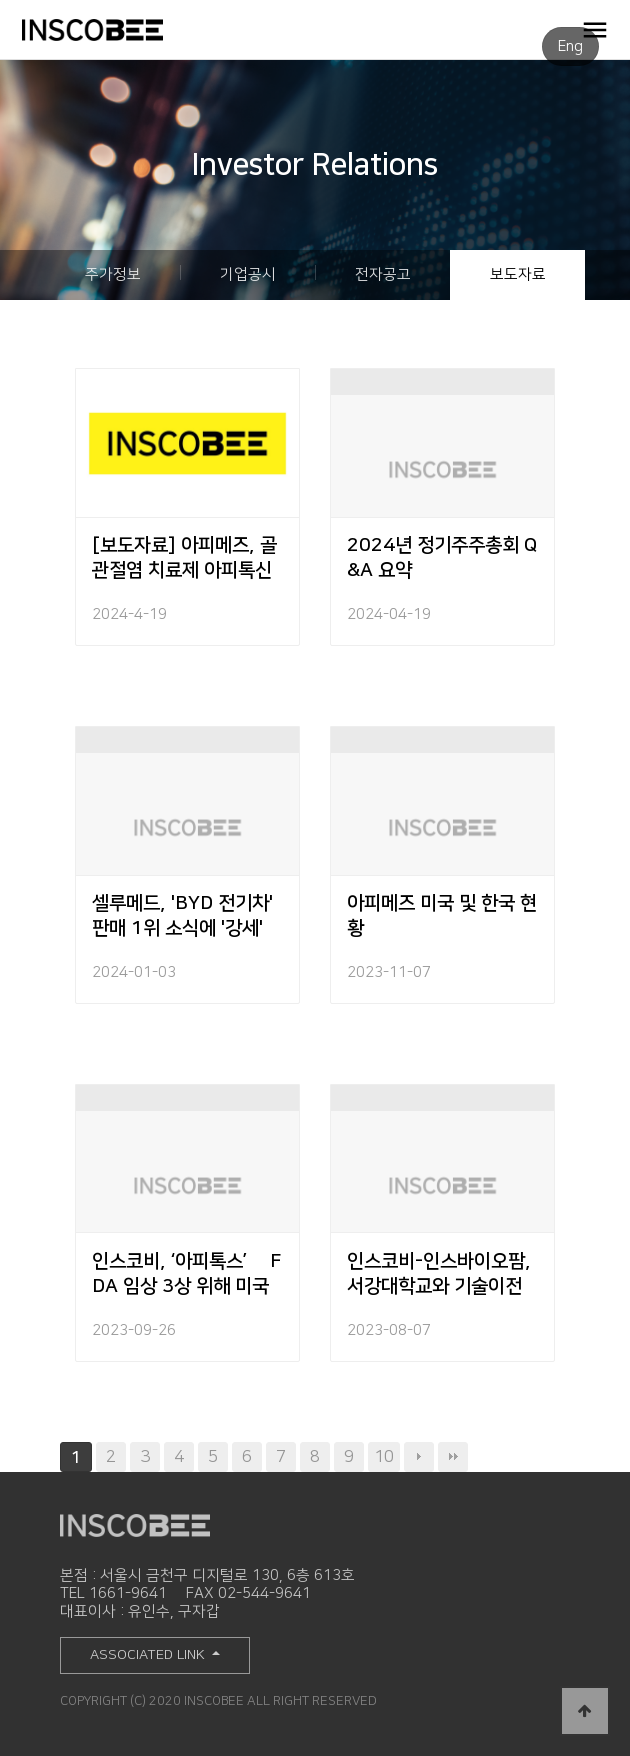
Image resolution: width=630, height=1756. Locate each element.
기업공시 (248, 274)
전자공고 (383, 274)
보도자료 (518, 274)
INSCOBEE (125, 30)
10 (384, 1456)
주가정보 (113, 274)
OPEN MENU (595, 29)
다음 (419, 1457)
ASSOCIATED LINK (149, 1655)
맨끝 (453, 1457)
